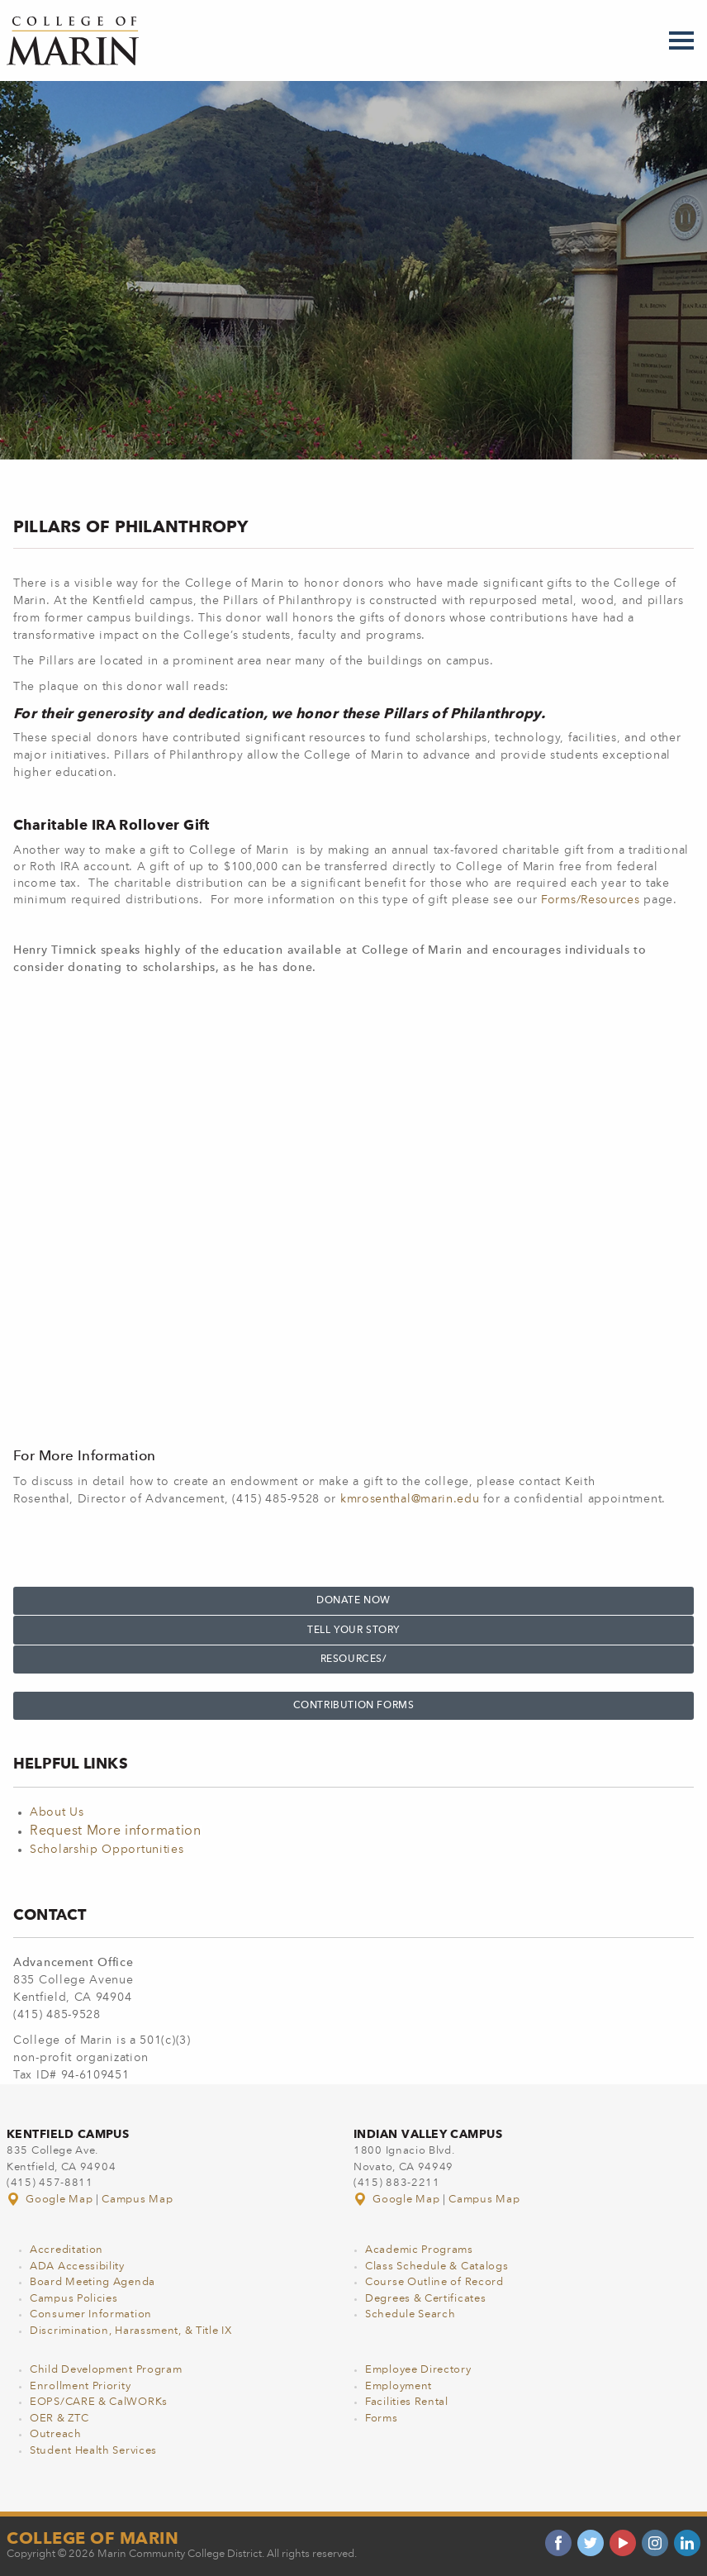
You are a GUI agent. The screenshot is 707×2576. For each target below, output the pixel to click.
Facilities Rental (406, 2402)
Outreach (56, 2434)
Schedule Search (410, 2314)
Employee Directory (418, 2369)
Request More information (116, 1831)
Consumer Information (91, 2314)
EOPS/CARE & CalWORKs (99, 2402)
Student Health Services (93, 2450)
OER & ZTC (59, 2418)
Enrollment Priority (80, 2386)
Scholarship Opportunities (107, 1849)
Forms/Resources (590, 900)
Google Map (51, 2199)
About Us (57, 1812)
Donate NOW (353, 1601)
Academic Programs (419, 2250)
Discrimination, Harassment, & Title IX (131, 2331)
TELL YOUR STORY (353, 1631)
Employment (398, 2386)
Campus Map (137, 2199)
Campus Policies (74, 2298)
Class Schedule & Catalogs (437, 2266)
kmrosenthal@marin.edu (410, 1499)
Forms (381, 2418)
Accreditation (66, 2250)
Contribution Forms (354, 1706)
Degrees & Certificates (425, 2298)
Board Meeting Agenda (92, 2282)
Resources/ (353, 1659)
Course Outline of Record (434, 2282)
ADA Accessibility (77, 2266)
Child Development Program (106, 2369)
